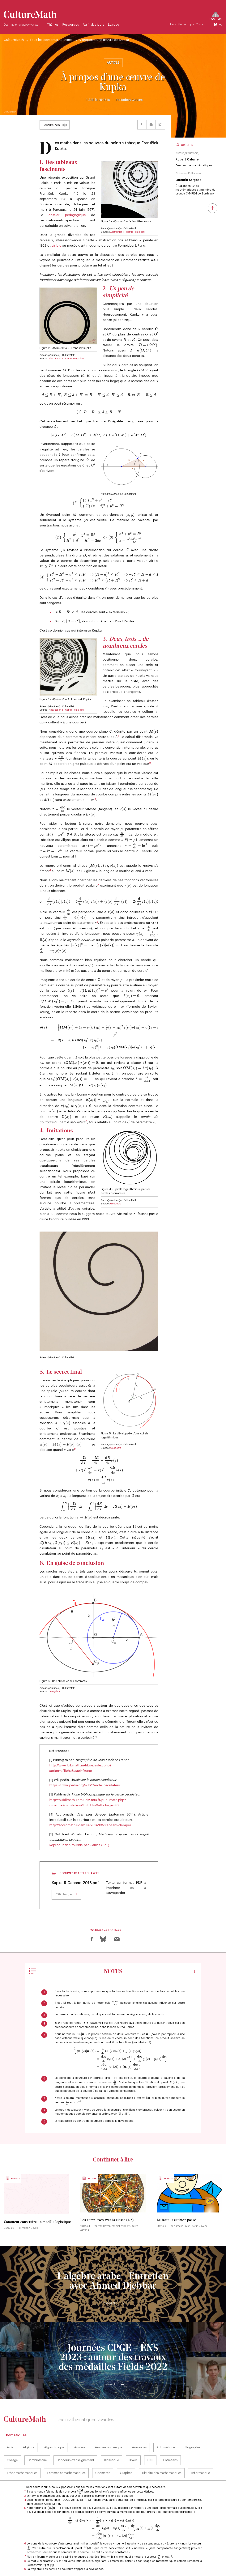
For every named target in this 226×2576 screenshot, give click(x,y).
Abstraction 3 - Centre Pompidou (66, 710)
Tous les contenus (44, 39)
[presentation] (156, 329)
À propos (189, 24)
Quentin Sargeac (188, 179)
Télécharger (64, 1894)
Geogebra (115, 1204)
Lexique (113, 24)
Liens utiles (176, 24)
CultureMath (14, 39)
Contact (200, 24)
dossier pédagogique (67, 215)
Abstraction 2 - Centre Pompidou (66, 358)
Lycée (68, 39)
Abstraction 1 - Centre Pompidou (127, 232)
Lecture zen (51, 125)
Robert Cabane (132, 99)
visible (56, 245)
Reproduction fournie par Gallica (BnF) (79, 1845)
